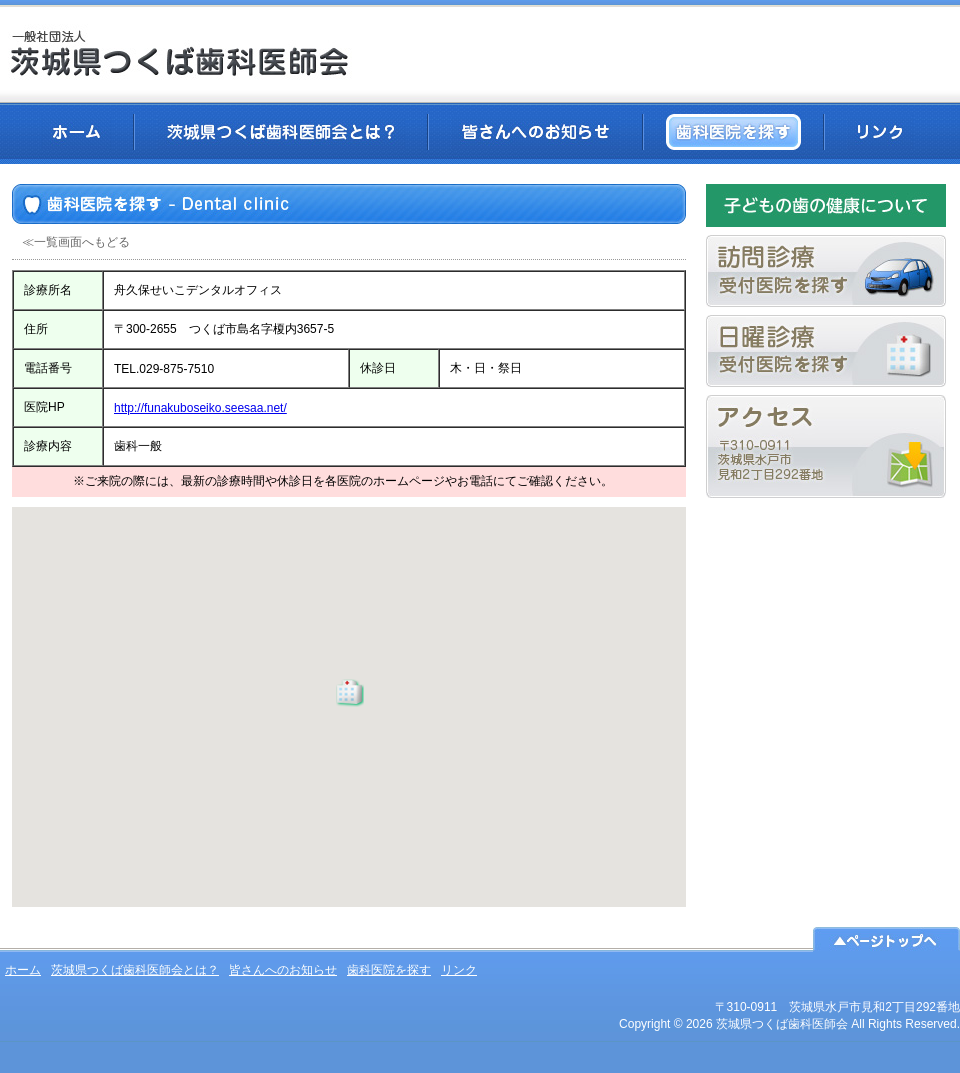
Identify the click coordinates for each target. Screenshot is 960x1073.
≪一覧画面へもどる (76, 242)
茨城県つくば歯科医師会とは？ (281, 132)
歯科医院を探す (733, 132)
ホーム (76, 132)
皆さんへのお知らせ (535, 132)
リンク (880, 132)
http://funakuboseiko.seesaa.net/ (200, 408)
